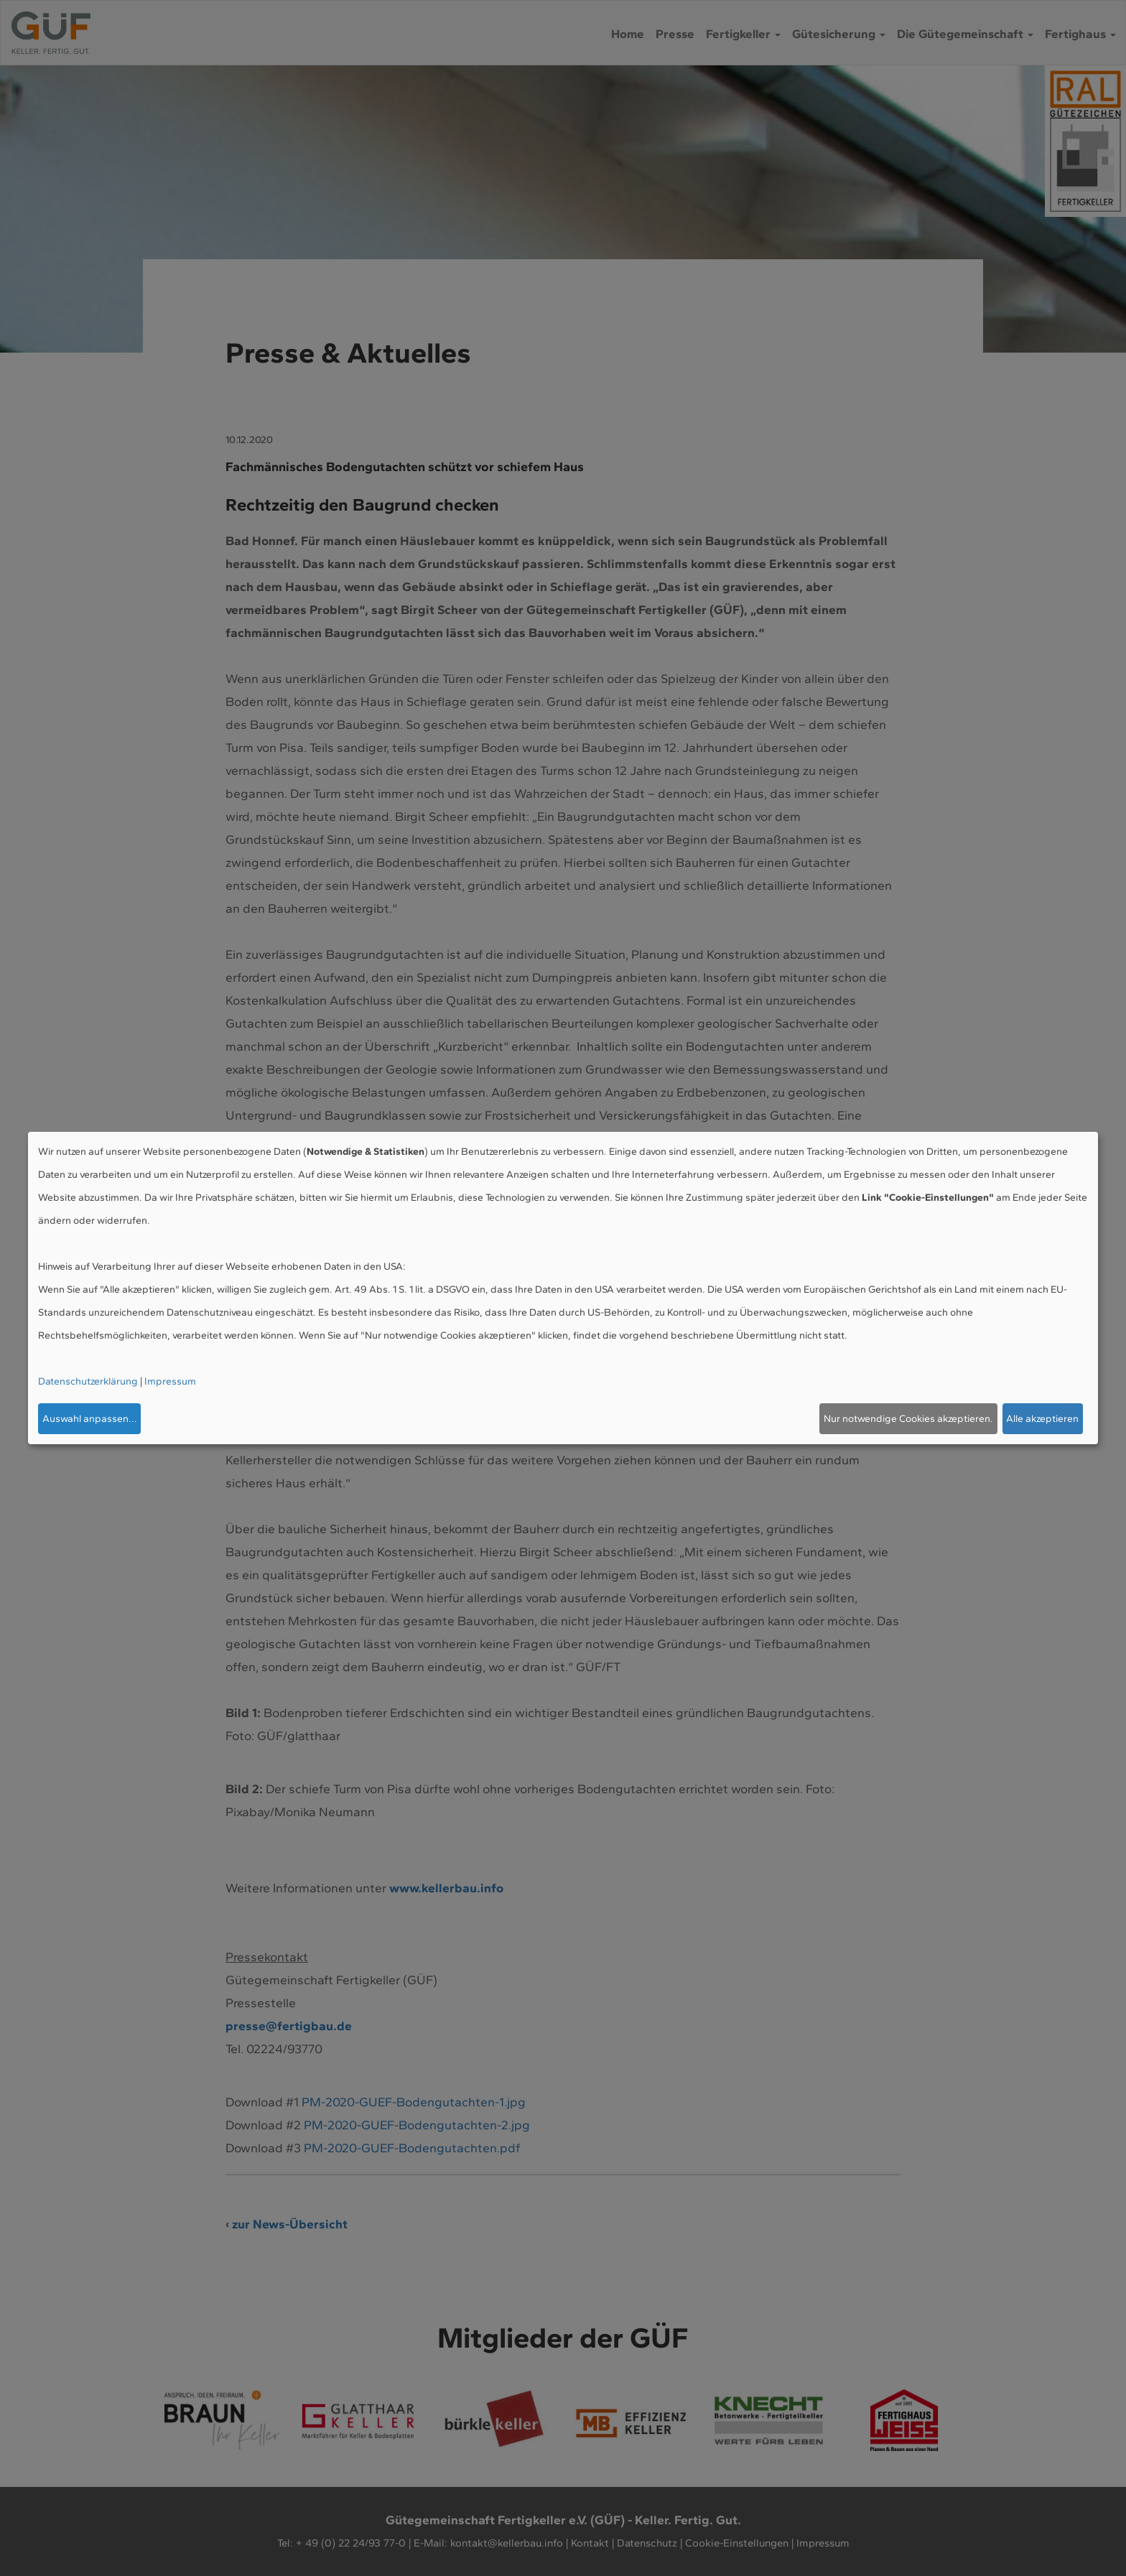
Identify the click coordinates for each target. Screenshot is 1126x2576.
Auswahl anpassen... (89, 1419)
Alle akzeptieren (1042, 1419)
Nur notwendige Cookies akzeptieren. (908, 1419)
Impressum (170, 1381)
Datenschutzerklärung (88, 1381)
